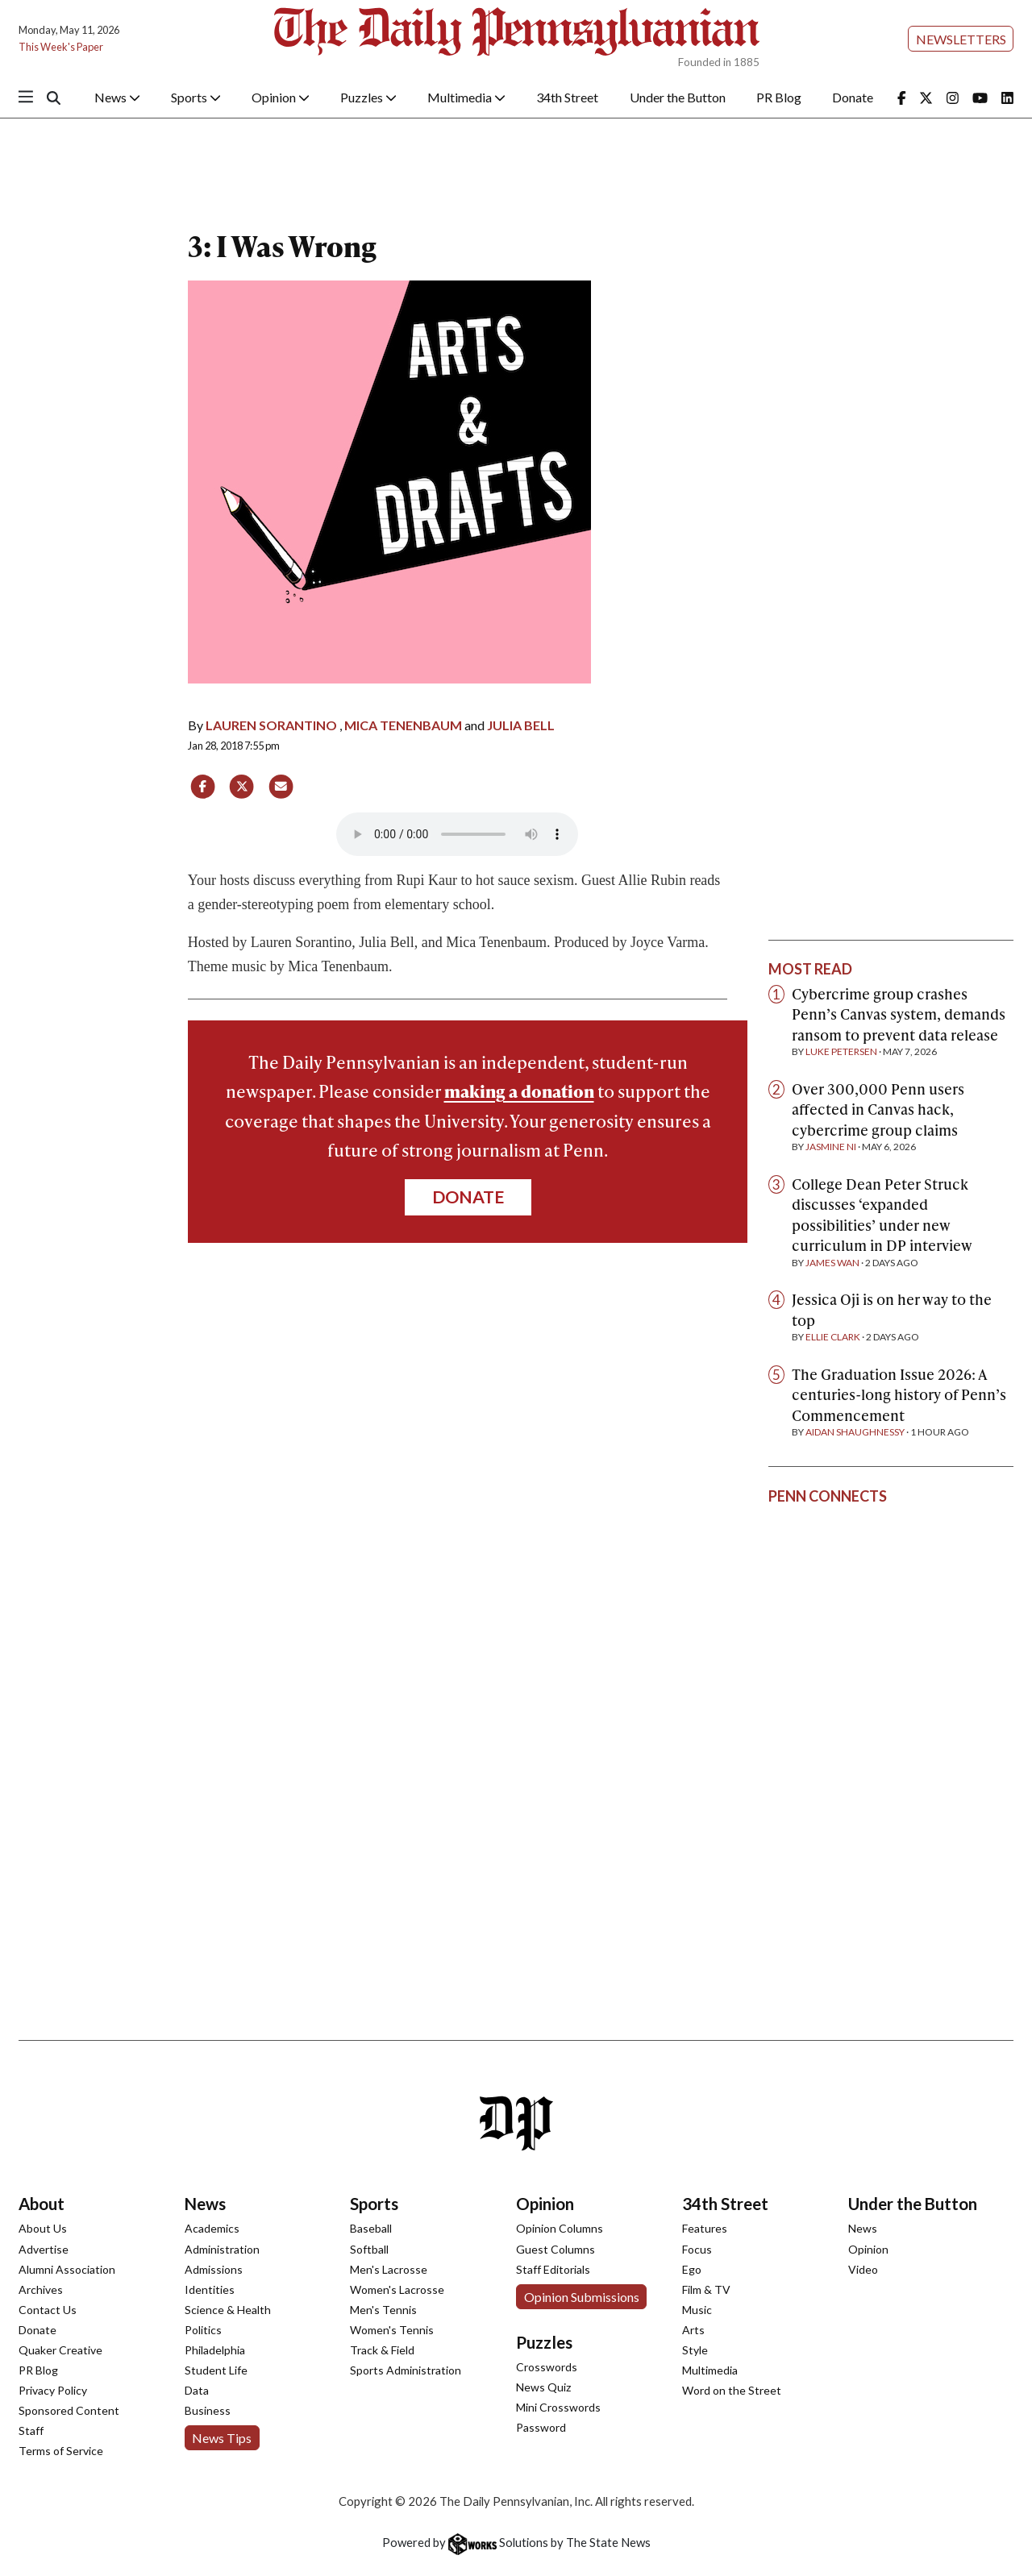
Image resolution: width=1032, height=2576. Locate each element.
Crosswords (546, 2367)
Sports (374, 2203)
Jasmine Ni (830, 1147)
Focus (697, 2249)
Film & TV (706, 2289)
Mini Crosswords (558, 2407)
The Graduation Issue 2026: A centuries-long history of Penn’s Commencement (899, 1394)
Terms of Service (61, 2451)
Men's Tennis (383, 2309)
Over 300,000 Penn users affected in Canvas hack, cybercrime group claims (878, 1109)
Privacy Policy (53, 2390)
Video (863, 2269)
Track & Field (382, 2350)
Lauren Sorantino (271, 725)
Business (208, 2410)
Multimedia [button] (466, 97)
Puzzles (544, 2342)
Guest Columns (555, 2249)
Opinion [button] (281, 97)
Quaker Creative (60, 2350)
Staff (31, 2430)
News (205, 2203)
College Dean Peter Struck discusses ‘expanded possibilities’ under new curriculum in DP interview (882, 1215)
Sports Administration (405, 2370)
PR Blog (778, 97)
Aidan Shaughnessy (855, 1432)
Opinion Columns (559, 2228)
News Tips (222, 2437)
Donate (852, 97)
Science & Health (228, 2309)
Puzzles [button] (368, 97)
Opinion (545, 2203)
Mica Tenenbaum (403, 725)
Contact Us (48, 2309)
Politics (203, 2330)
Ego (691, 2269)
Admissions (214, 2269)
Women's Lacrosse (397, 2289)
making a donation (519, 1091)
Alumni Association (67, 2269)
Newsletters (961, 39)
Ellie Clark (832, 1337)
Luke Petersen (841, 1051)
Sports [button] (196, 97)
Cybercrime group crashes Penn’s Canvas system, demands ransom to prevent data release (898, 1014)
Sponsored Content (69, 2410)
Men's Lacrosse (388, 2269)
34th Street (567, 97)
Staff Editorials (553, 2269)
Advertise (44, 2249)
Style (695, 2350)
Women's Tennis (392, 2330)
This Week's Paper (61, 46)
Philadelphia (215, 2350)
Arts (693, 2330)
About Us (43, 2228)
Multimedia (710, 2370)
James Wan (832, 1263)
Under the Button (678, 97)
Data (197, 2390)
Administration (222, 2249)
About (41, 2203)
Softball (369, 2249)
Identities (210, 2289)
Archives (41, 2289)
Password (541, 2427)
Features (704, 2228)
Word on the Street (731, 2390)
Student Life (216, 2370)
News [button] (117, 97)
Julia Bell (521, 725)
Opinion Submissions (581, 2296)
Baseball (371, 2228)
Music (697, 2309)
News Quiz (543, 2387)
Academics (212, 2228)
